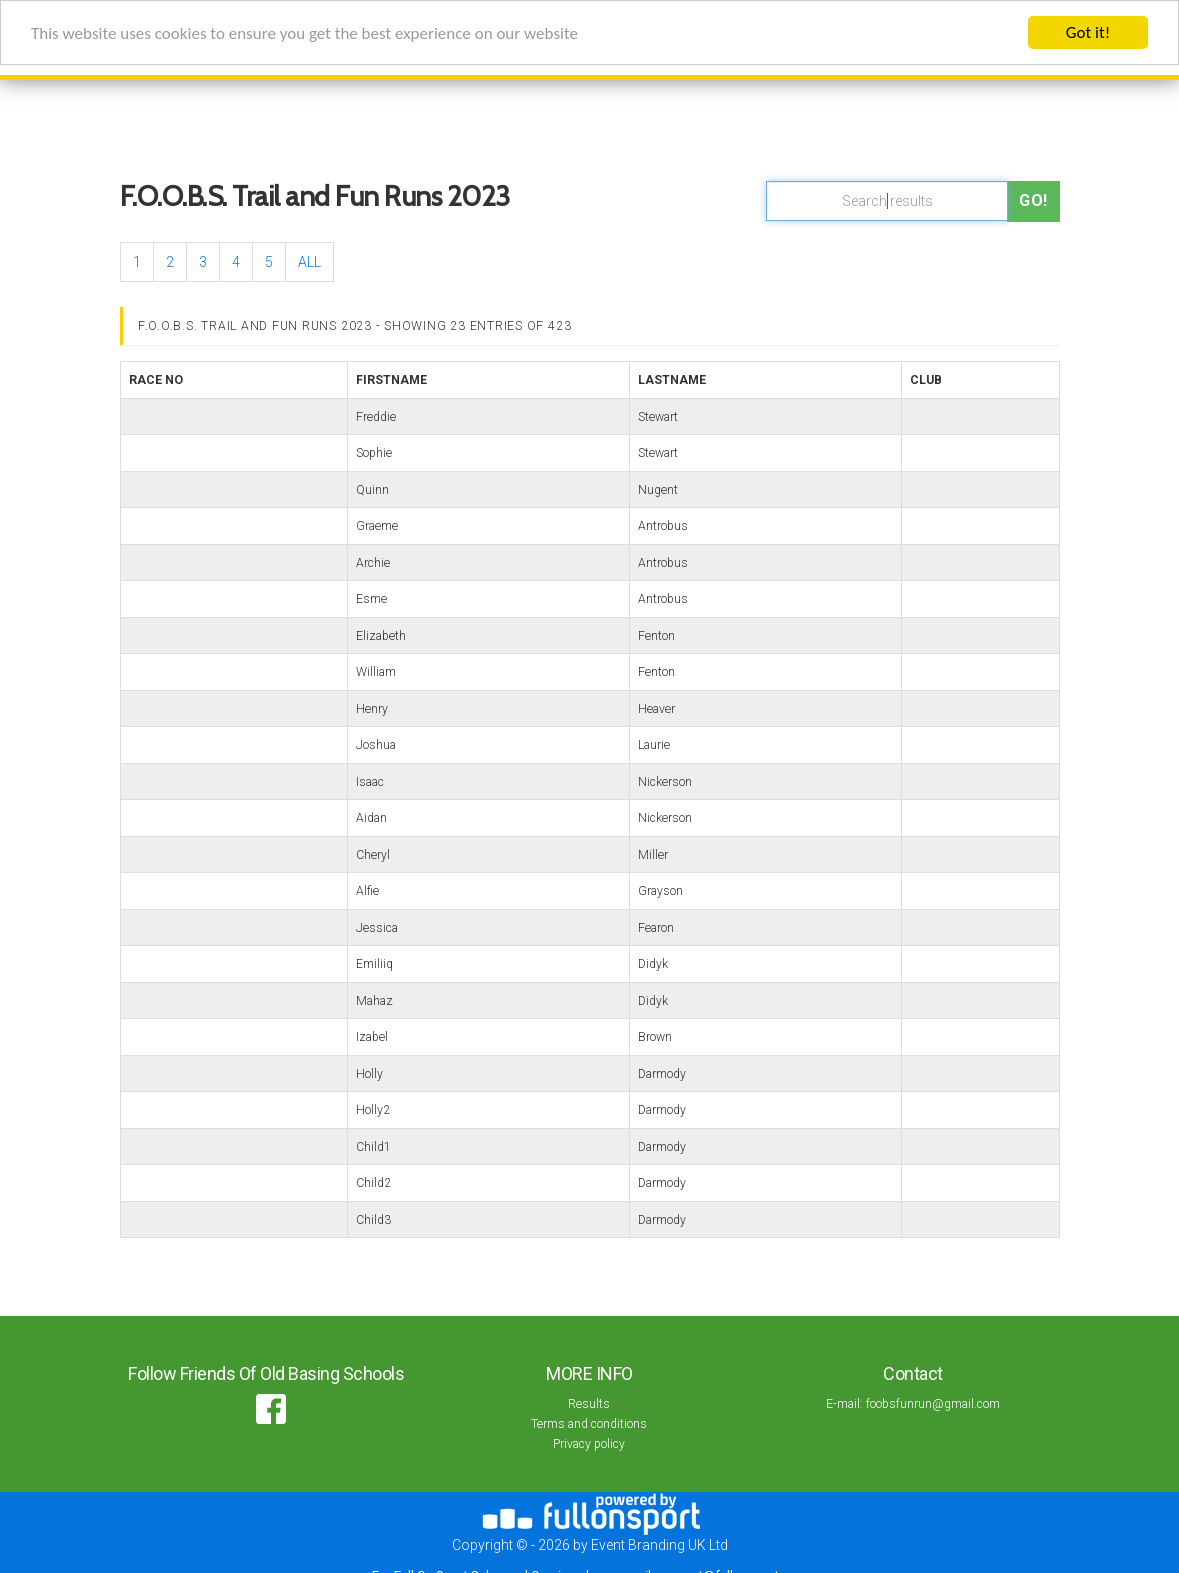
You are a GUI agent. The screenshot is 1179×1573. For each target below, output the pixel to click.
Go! (1033, 200)
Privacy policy (589, 1444)
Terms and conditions (589, 1424)
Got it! (1088, 32)
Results (589, 1404)
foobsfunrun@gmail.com (933, 1404)
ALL (309, 262)
